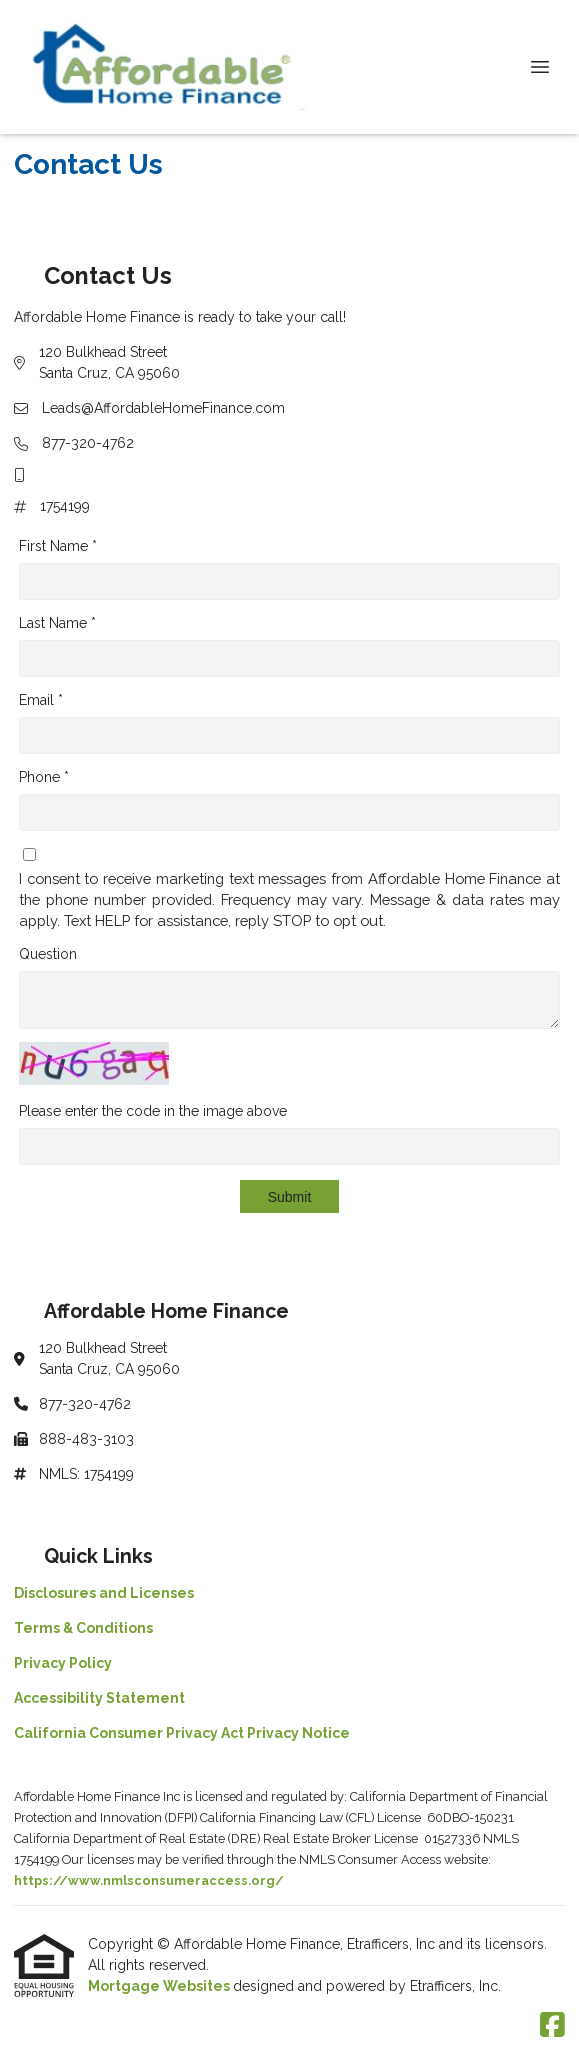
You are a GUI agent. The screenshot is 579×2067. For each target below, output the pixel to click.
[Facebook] (552, 2026)
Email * (41, 700)
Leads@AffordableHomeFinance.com (163, 408)
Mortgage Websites (160, 1986)
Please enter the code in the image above (153, 1111)
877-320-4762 (88, 443)
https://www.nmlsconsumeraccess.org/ (149, 1880)
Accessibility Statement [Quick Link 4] (99, 1698)
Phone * (44, 777)
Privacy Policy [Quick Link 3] (63, 1663)
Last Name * (57, 623)
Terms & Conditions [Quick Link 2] (83, 1628)
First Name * (58, 546)
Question (48, 954)
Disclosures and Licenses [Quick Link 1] (104, 1593)
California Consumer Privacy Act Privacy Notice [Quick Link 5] (182, 1733)
